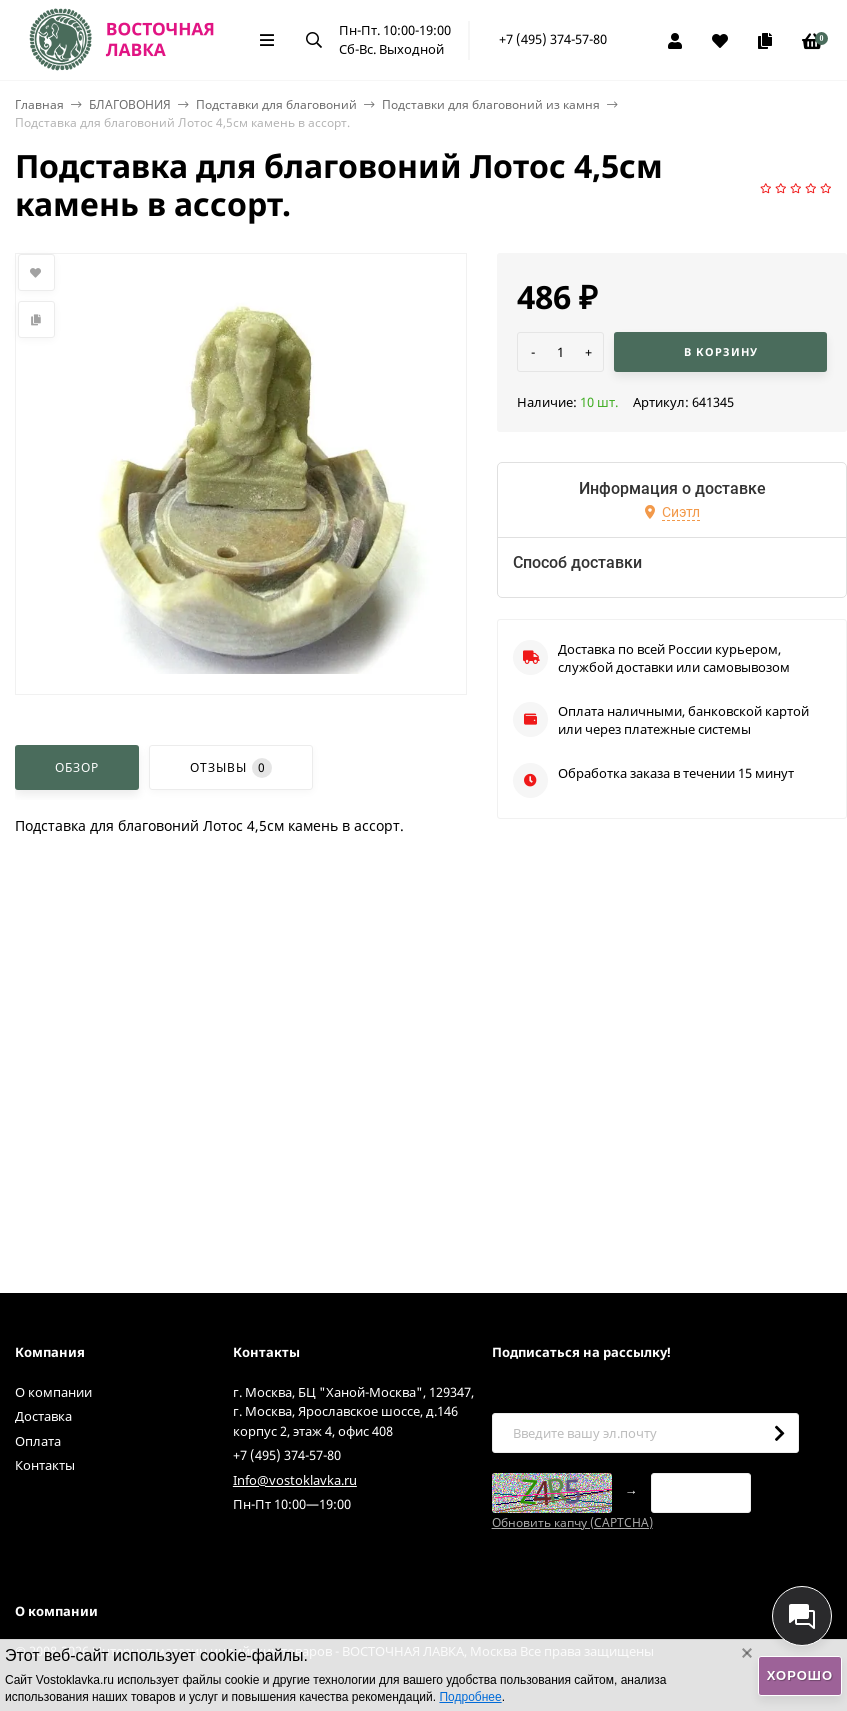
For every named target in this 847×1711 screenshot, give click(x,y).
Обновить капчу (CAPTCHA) (572, 1522)
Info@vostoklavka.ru (295, 1480)
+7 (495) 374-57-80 (553, 39)
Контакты (45, 1465)
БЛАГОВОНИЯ (130, 104)
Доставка (43, 1416)
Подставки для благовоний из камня (491, 104)
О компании (53, 1392)
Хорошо (800, 1675)
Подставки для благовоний (276, 104)
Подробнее (470, 1697)
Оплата (38, 1441)
